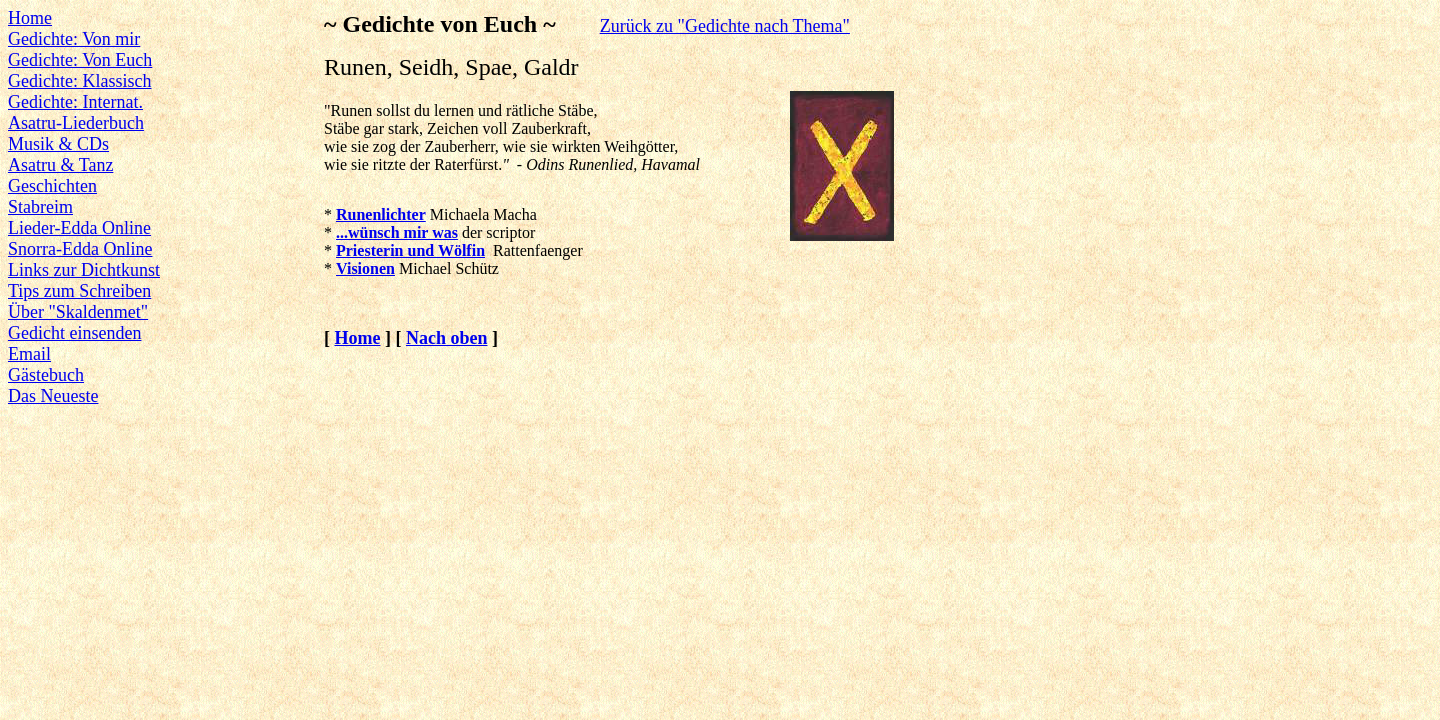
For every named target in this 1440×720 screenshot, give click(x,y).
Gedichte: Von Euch (80, 60)
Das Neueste (53, 396)
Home (30, 18)
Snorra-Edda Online (80, 249)
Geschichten (52, 186)
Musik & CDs (58, 144)
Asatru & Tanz (60, 165)
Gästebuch (46, 375)
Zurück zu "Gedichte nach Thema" (725, 26)
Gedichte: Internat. (75, 102)
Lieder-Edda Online (79, 228)
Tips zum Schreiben (79, 291)
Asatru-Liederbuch (76, 123)
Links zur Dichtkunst (84, 270)
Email (29, 354)
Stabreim (40, 207)
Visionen (365, 268)
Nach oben (447, 338)
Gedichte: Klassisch (79, 81)
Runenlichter (381, 214)
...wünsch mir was (397, 232)
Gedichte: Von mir (74, 39)
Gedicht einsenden (74, 333)
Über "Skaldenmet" (78, 312)
